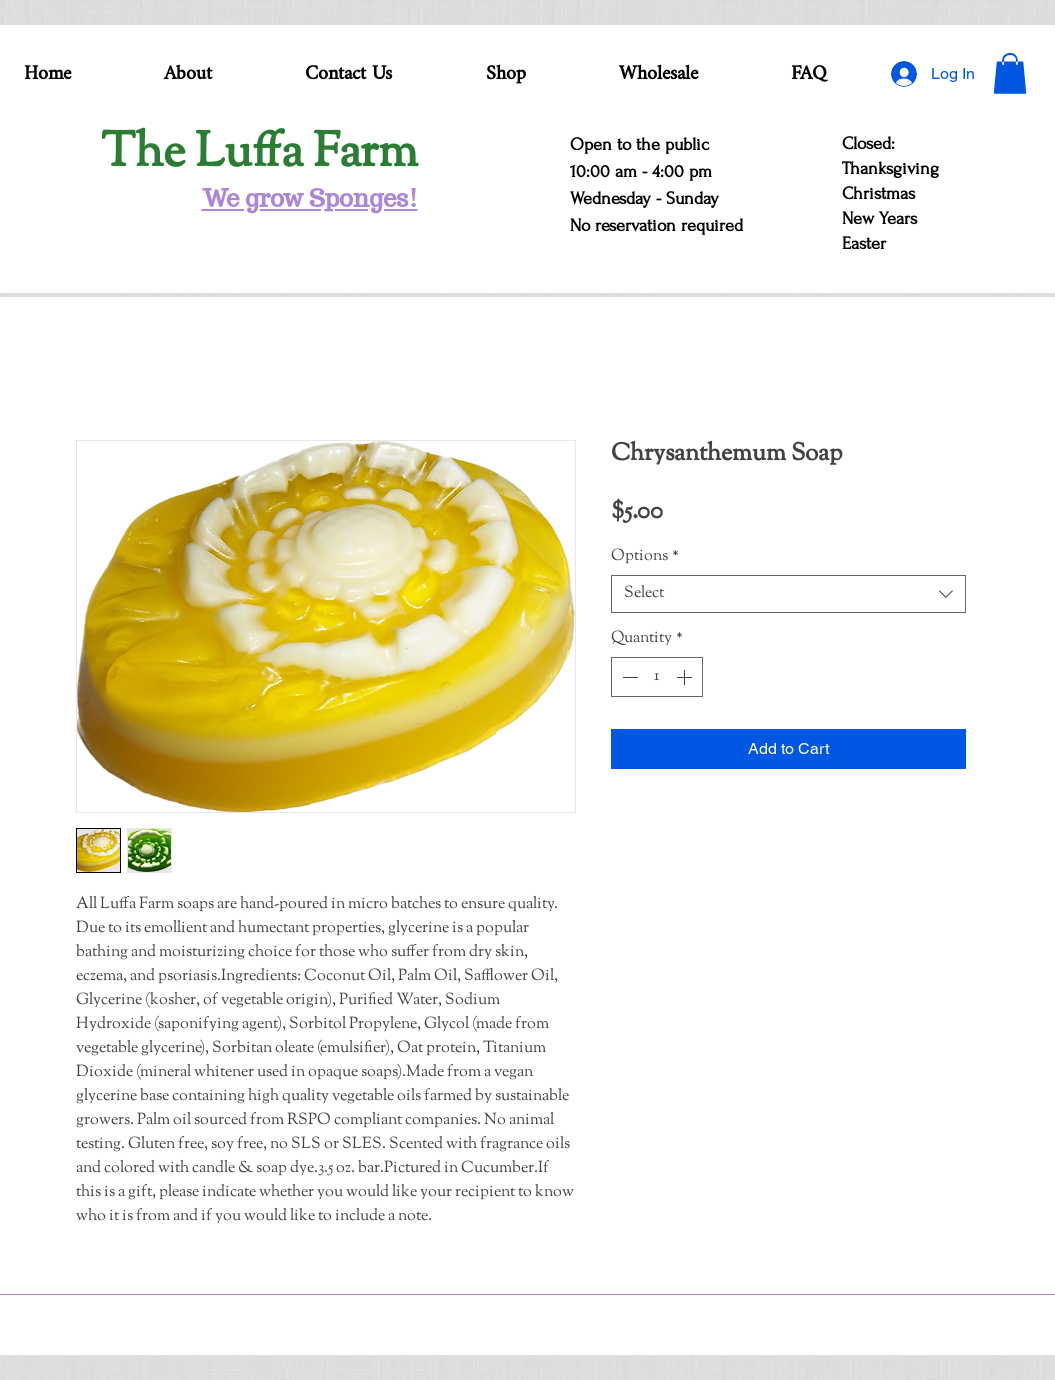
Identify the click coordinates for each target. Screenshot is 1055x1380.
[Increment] (686, 677)
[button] (1010, 73)
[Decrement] (628, 677)
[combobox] (788, 594)
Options (645, 557)
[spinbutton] (657, 677)
